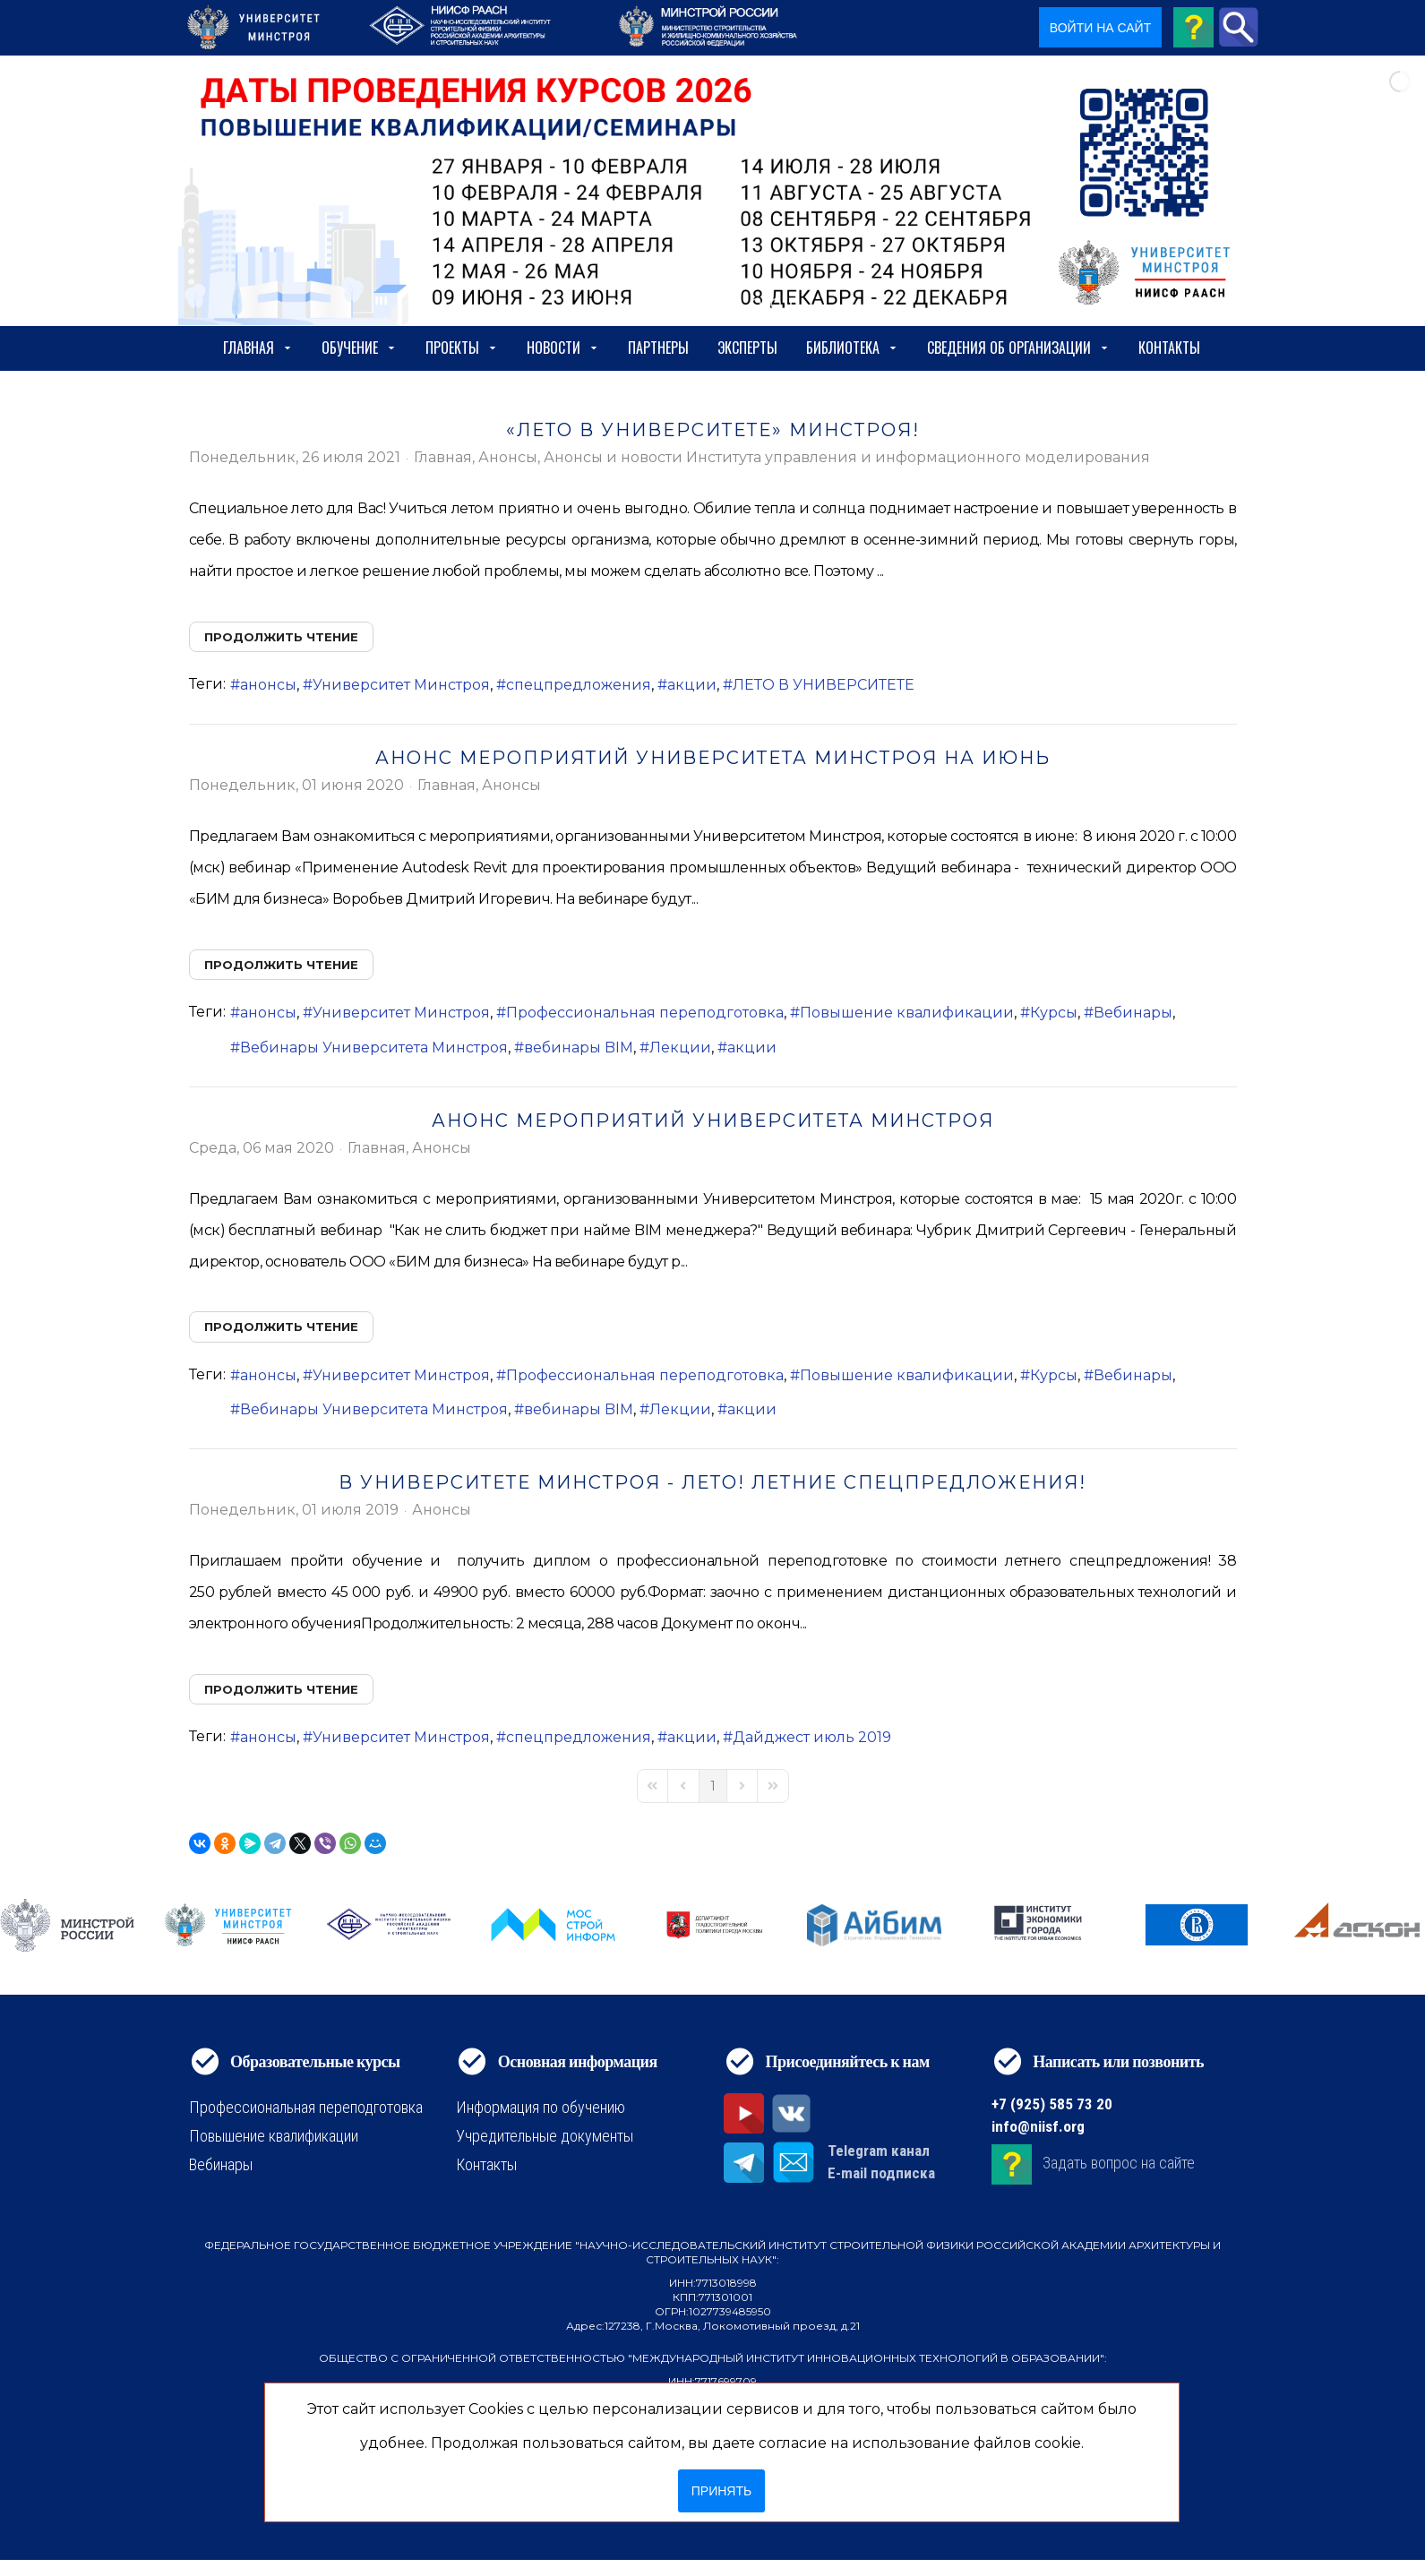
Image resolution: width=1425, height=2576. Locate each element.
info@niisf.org (1038, 2126)
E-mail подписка (881, 2173)
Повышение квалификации (907, 1012)
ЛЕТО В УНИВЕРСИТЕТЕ (823, 684)
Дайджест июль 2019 (812, 1737)
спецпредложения (578, 684)
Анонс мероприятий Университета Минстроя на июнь (713, 758)
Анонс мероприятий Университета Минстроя (713, 1120)
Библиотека (852, 347)
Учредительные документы (544, 2135)
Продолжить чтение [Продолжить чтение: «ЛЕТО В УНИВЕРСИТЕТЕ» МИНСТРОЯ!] (281, 637)
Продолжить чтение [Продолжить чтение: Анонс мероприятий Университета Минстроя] (281, 1326)
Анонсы (507, 458)
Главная (258, 347)
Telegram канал (879, 2151)
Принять (721, 2491)
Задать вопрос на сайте (1119, 2162)
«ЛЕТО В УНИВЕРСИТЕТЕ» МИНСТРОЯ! (713, 430)
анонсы (268, 684)
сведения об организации (1018, 347)
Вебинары (1133, 1012)
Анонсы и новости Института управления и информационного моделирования (847, 458)
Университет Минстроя (401, 684)
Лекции (680, 1047)
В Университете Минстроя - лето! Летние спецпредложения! (712, 1482)
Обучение (359, 347)
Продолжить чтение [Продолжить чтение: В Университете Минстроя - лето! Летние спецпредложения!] (281, 1689)
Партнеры (658, 347)
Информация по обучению (540, 2107)
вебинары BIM (578, 1047)
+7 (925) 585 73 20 (1051, 2104)
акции (692, 684)
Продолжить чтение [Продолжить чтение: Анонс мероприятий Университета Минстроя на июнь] (281, 964)
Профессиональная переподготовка (645, 1012)
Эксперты (747, 347)
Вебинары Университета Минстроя (374, 1047)
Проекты (461, 347)
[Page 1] (713, 1786)
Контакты (1169, 347)
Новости (563, 347)
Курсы (1053, 1012)
